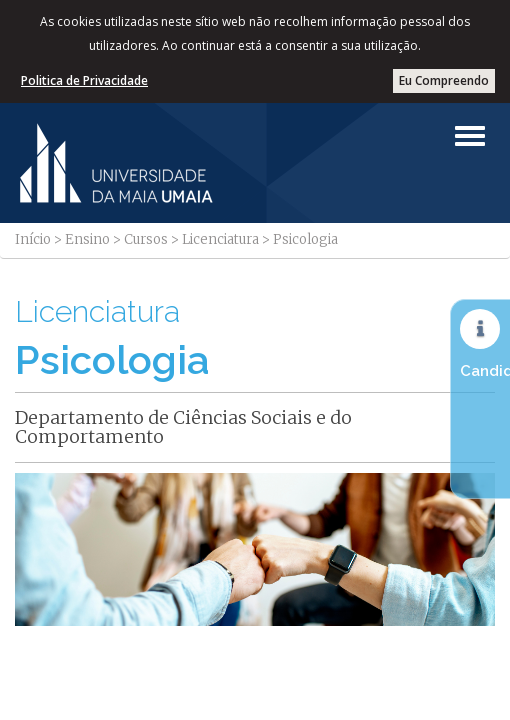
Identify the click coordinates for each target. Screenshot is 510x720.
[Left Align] (470, 136)
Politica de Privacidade (84, 80)
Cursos (146, 239)
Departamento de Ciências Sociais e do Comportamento (183, 427)
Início (33, 239)
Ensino (87, 239)
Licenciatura (220, 239)
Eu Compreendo (444, 80)
